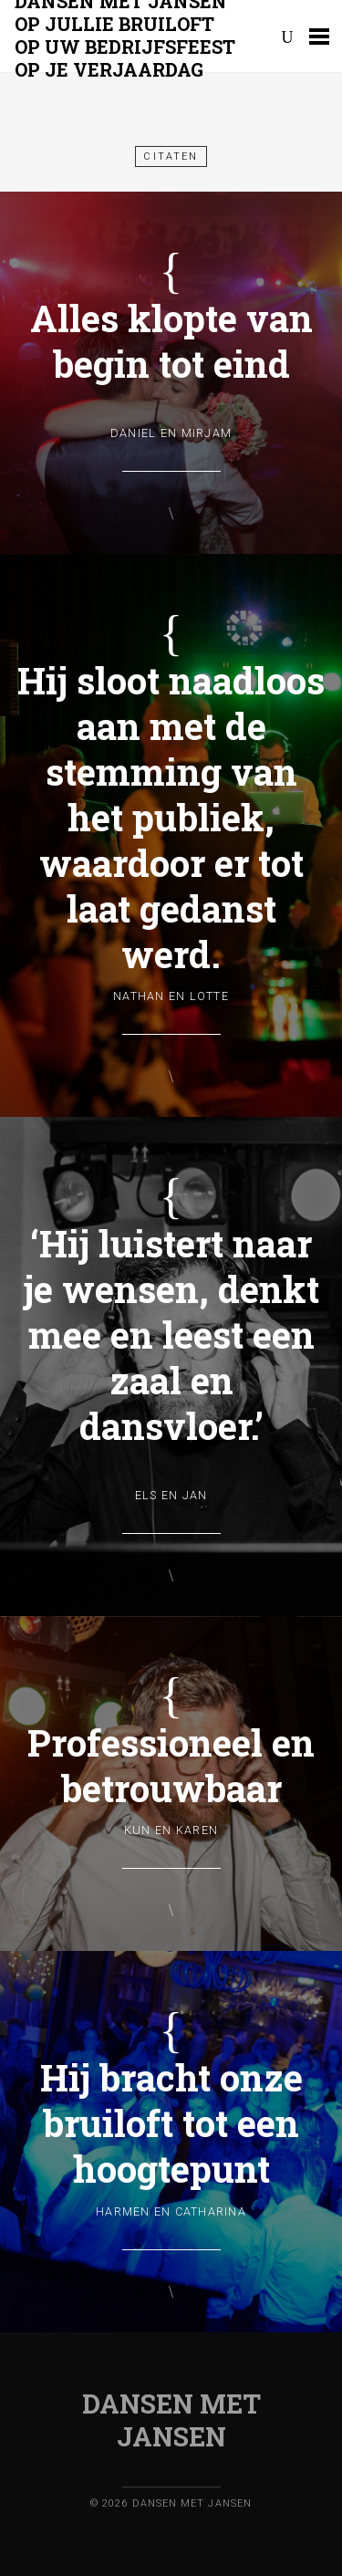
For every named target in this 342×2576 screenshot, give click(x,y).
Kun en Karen (171, 1830)
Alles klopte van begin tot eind (171, 341)
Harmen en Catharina (171, 2211)
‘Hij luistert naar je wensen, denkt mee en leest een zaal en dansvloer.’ (171, 1334)
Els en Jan (171, 1495)
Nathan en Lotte (171, 996)
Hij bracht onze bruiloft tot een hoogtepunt (171, 2123)
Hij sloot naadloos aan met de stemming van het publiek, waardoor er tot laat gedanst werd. (171, 817)
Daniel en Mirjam (171, 433)
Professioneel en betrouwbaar (171, 1765)
